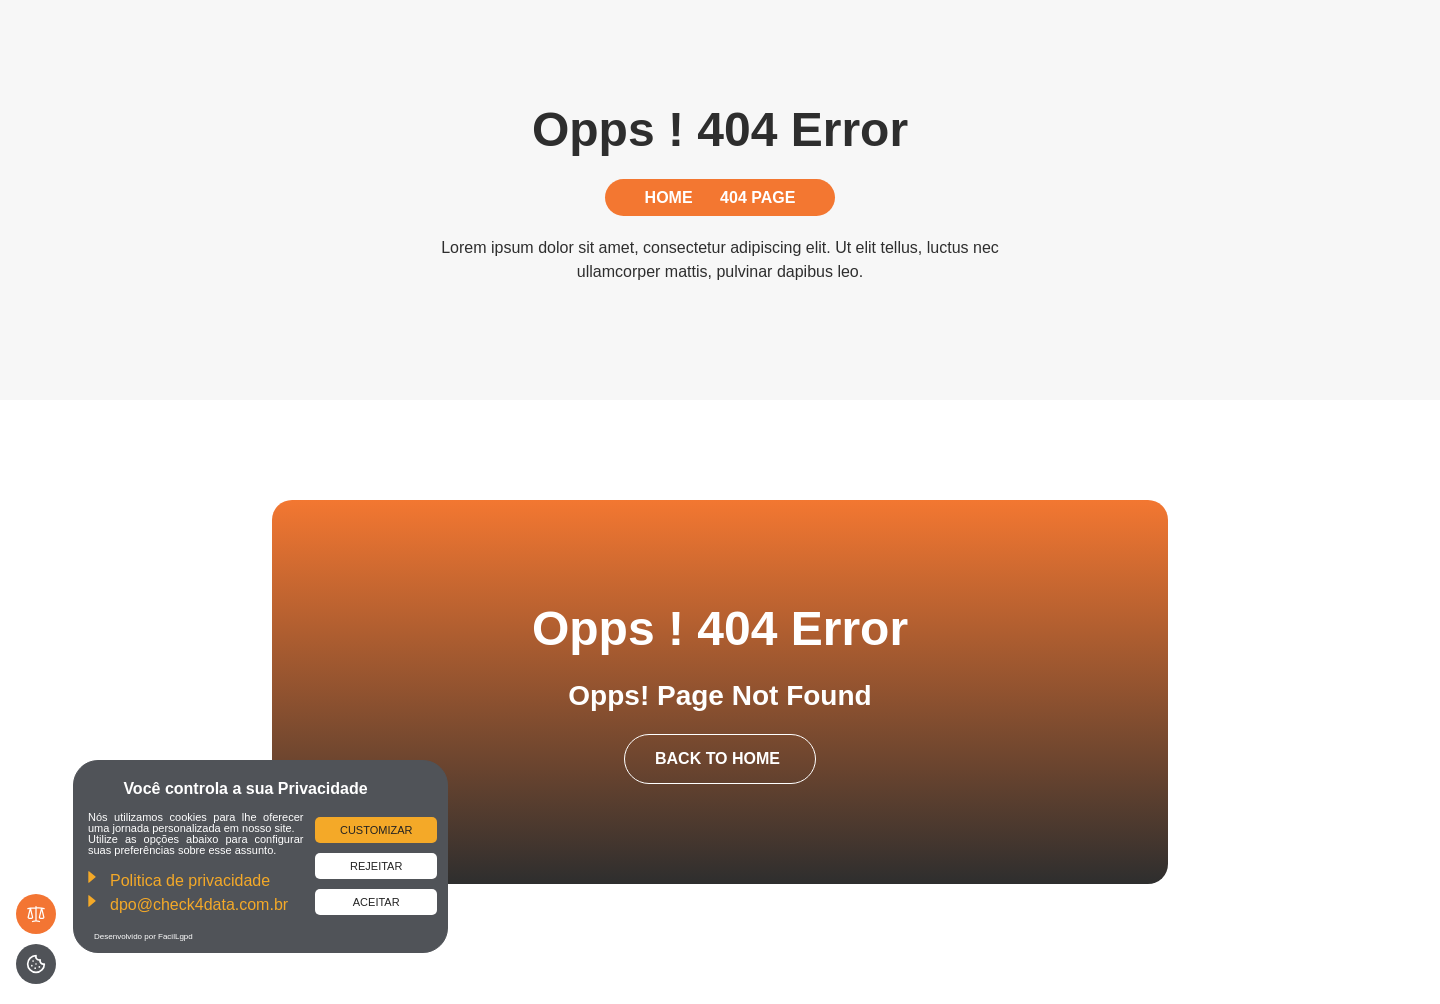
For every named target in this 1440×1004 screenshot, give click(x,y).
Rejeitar (376, 866)
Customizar (376, 830)
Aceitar (376, 902)
